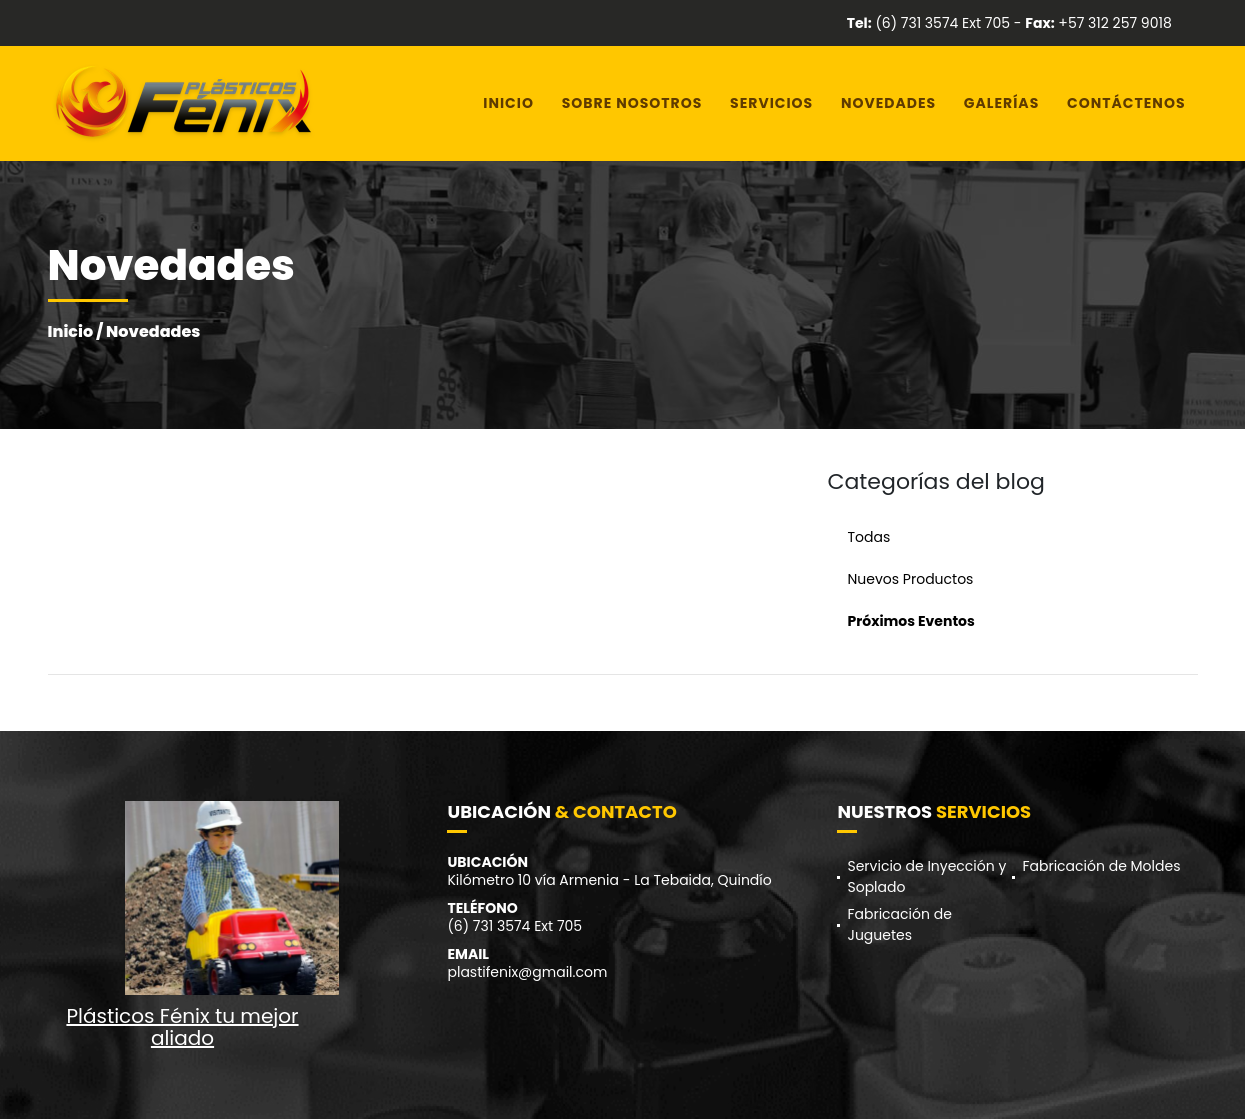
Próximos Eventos (911, 621)
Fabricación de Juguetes (899, 924)
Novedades (888, 103)
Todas (869, 537)
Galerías (1001, 103)
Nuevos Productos (911, 579)
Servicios (771, 103)
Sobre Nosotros (632, 103)
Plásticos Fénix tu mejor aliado (182, 1027)
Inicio (508, 103)
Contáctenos (1126, 103)
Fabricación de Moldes (1101, 866)
